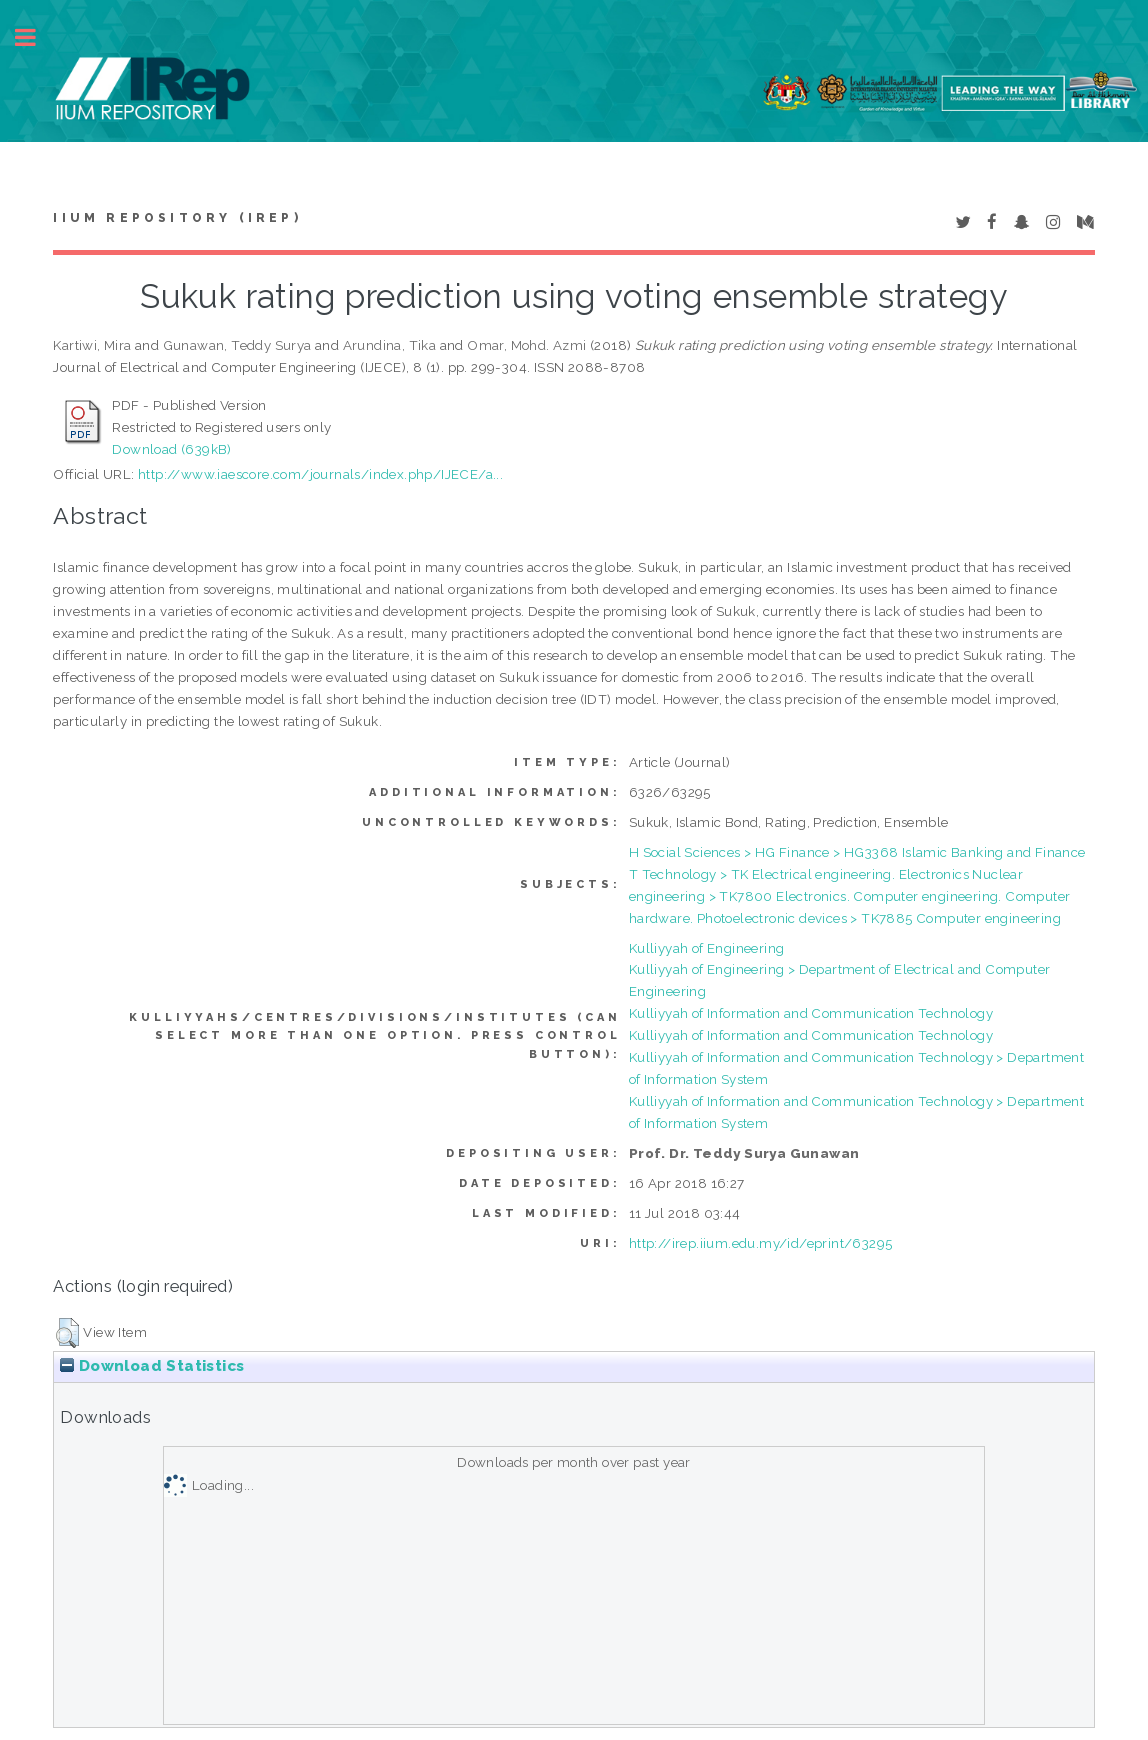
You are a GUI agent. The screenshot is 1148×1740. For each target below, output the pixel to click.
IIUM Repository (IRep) (177, 218)
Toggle (36, 37)
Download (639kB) (171, 449)
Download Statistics (152, 1366)
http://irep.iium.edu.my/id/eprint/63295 (761, 1243)
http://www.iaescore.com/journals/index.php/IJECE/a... (320, 474)
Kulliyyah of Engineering (707, 948)
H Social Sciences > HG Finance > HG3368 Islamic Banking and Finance (857, 852)
